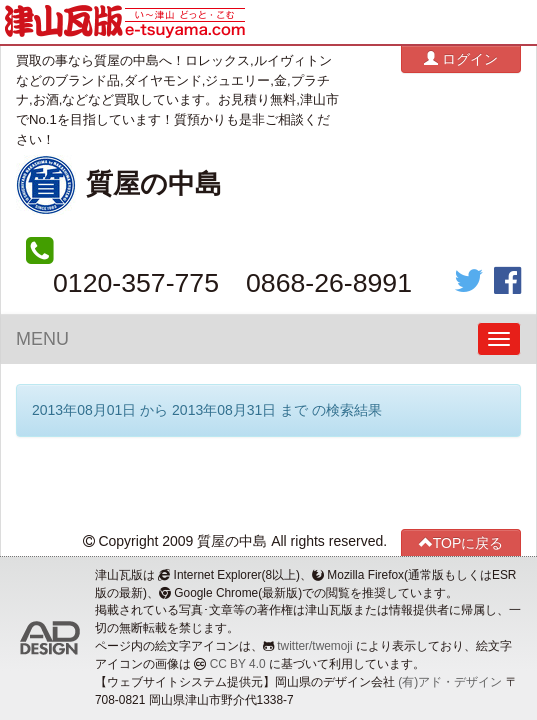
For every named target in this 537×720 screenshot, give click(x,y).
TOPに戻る (461, 542)
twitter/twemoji (314, 646)
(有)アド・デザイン (450, 682)
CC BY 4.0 (238, 664)
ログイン (461, 58)
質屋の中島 (154, 184)
